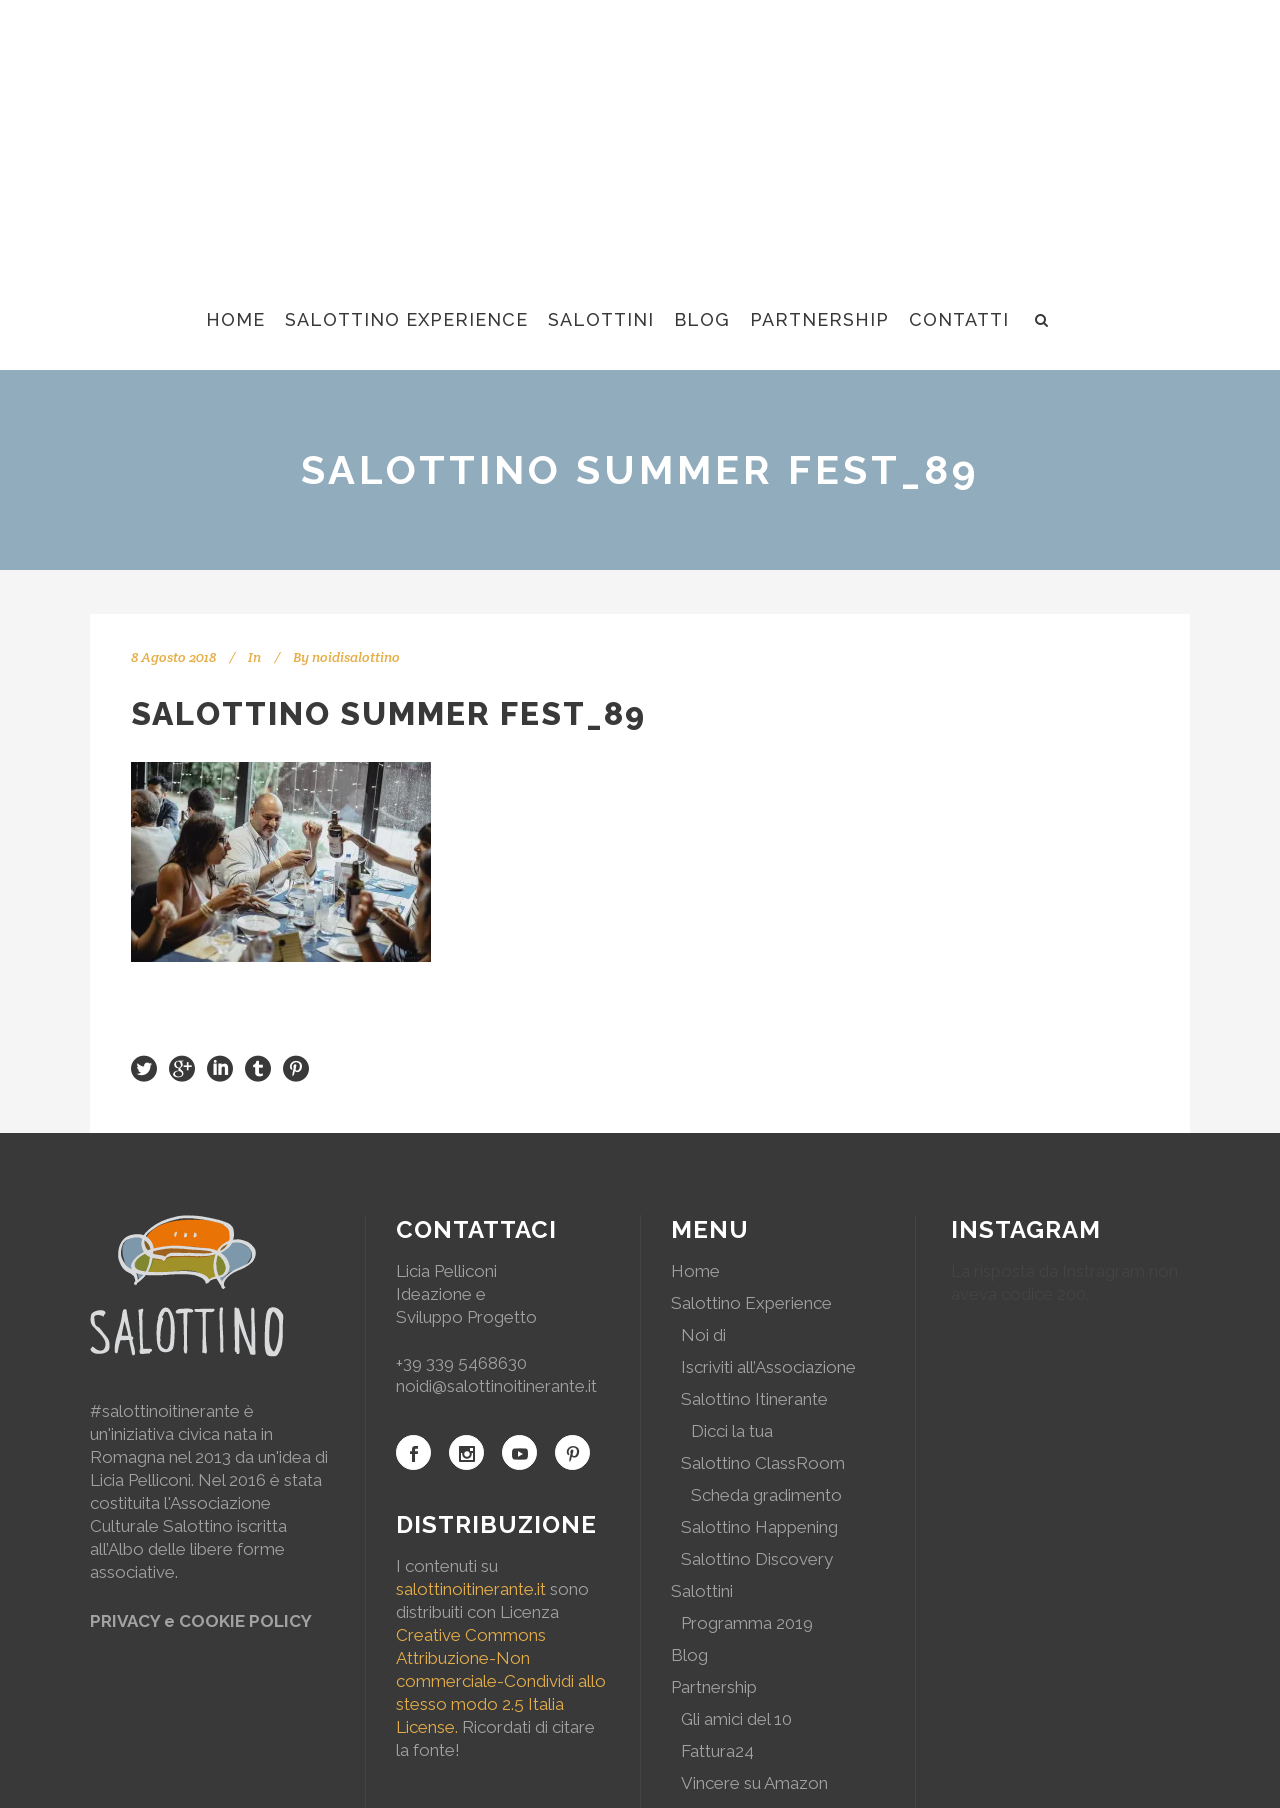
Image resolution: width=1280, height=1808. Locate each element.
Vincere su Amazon (754, 1783)
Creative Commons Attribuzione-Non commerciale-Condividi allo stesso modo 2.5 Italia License (501, 1681)
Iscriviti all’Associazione (768, 1367)
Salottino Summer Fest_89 (388, 713)
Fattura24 (717, 1751)
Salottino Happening (759, 1527)
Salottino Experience (751, 1303)
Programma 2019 (747, 1623)
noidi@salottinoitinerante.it (496, 1386)
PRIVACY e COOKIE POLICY (201, 1621)
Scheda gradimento (766, 1495)
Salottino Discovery (757, 1559)
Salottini (702, 1591)
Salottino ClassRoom (763, 1463)
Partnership (714, 1687)
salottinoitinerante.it (471, 1589)
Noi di (703, 1335)
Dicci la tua (732, 1431)
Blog (689, 1655)
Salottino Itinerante (754, 1399)
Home (695, 1271)
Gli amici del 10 (736, 1719)
